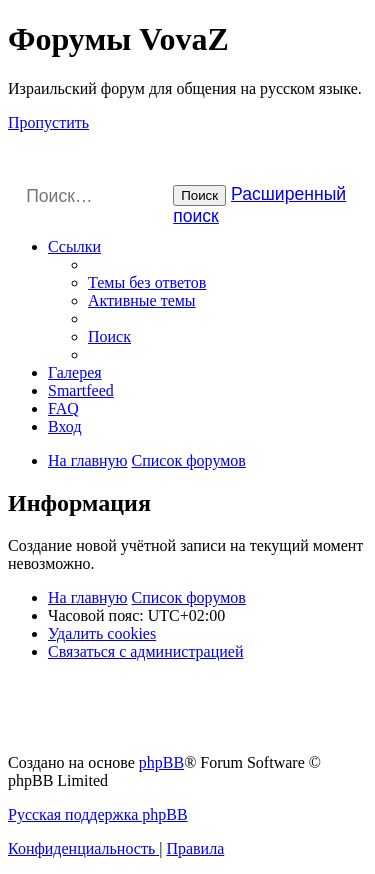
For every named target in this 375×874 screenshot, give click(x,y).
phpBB (161, 762)
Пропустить (48, 122)
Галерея (75, 372)
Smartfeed (81, 390)
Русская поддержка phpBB (98, 814)
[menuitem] (147, 282)
